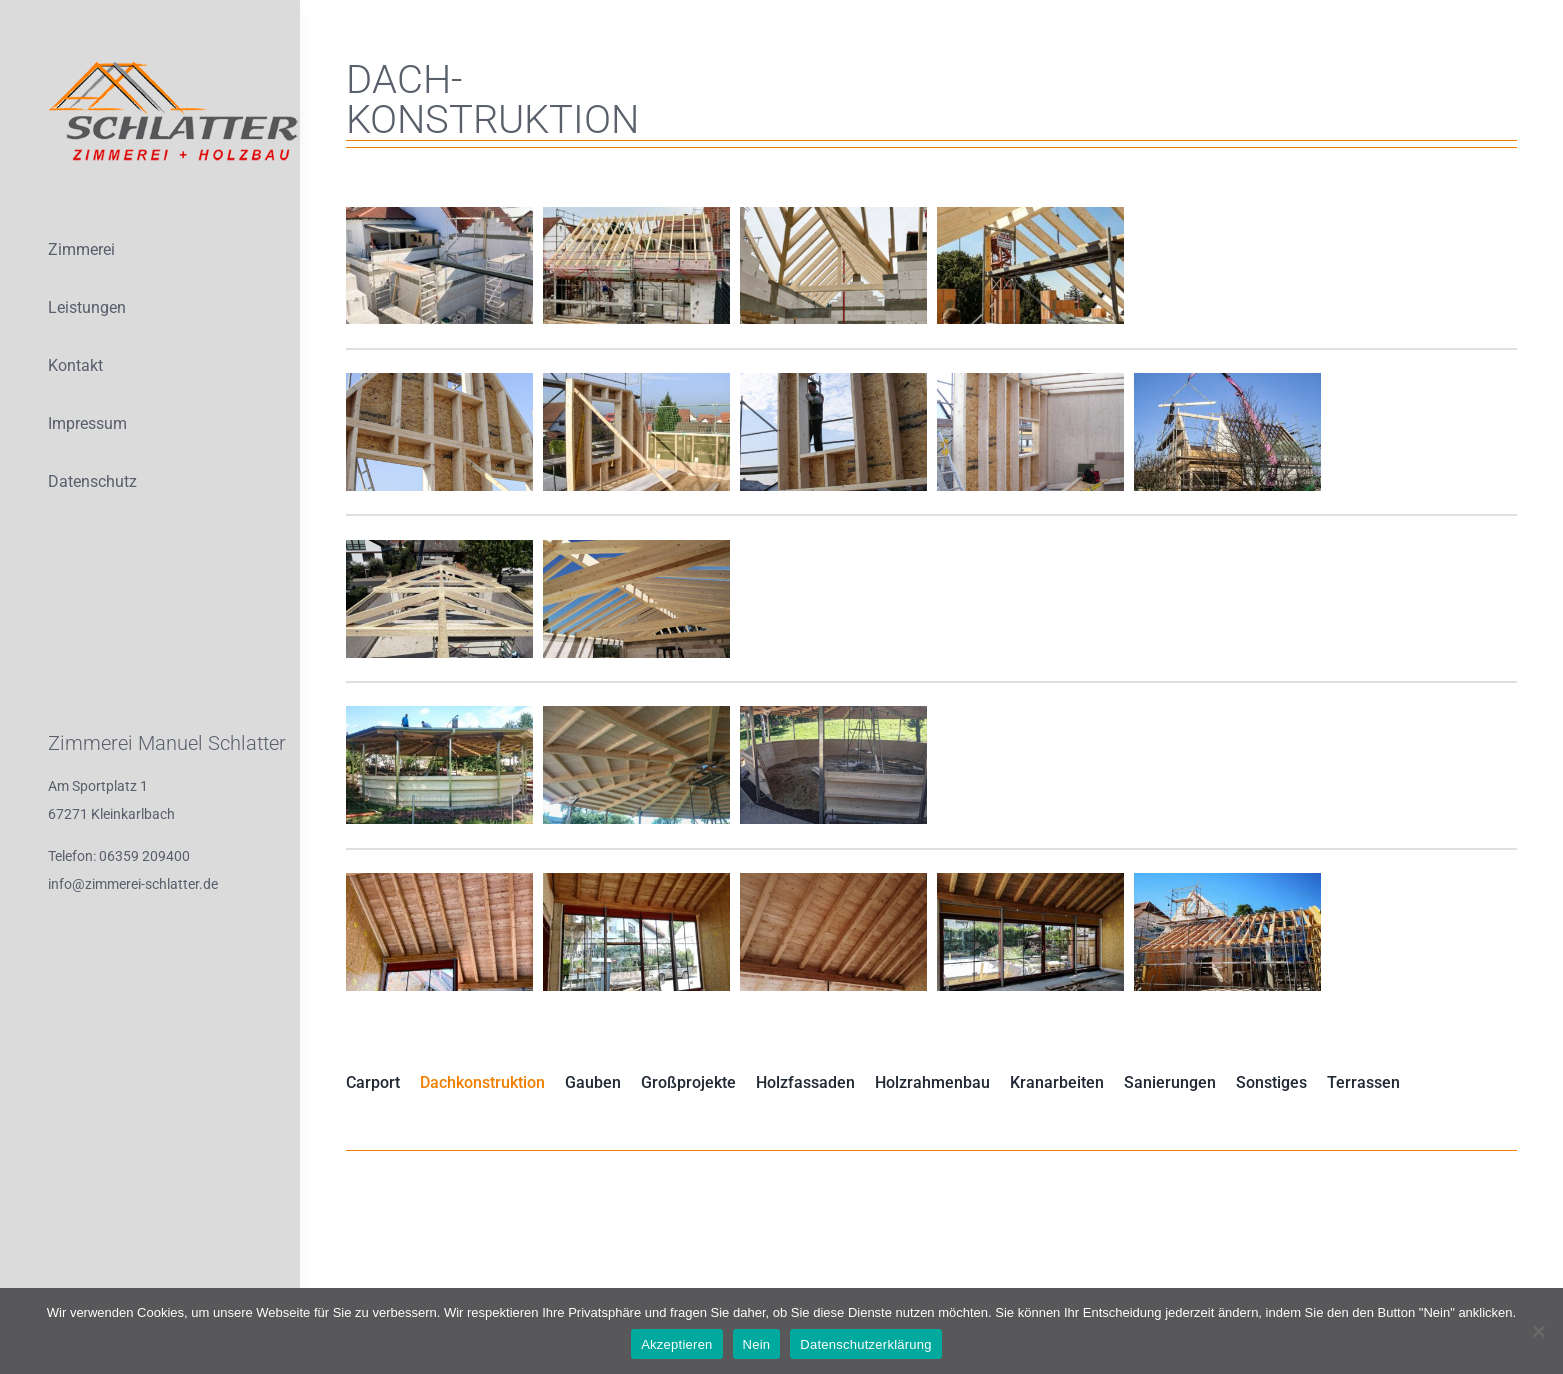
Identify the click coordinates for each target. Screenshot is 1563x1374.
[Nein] (1538, 1331)
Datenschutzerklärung (865, 1344)
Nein (757, 1344)
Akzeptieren (676, 1344)
